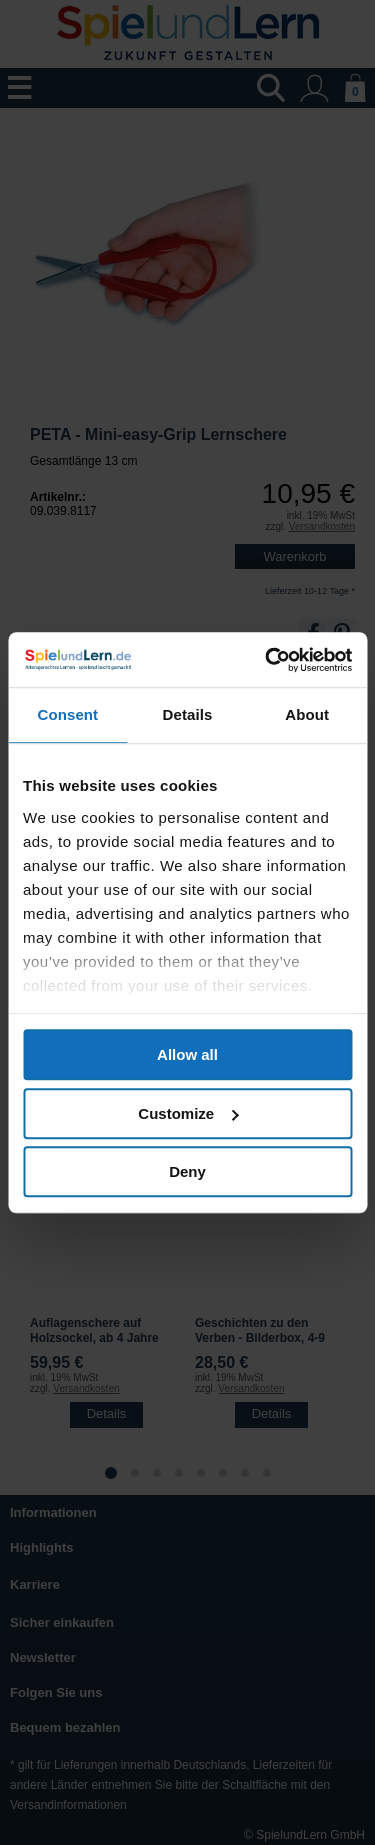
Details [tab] (188, 714)
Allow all (187, 1054)
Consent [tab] (67, 714)
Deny (187, 1171)
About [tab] (307, 714)
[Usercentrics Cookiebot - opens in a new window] (267, 660)
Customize (188, 1113)
